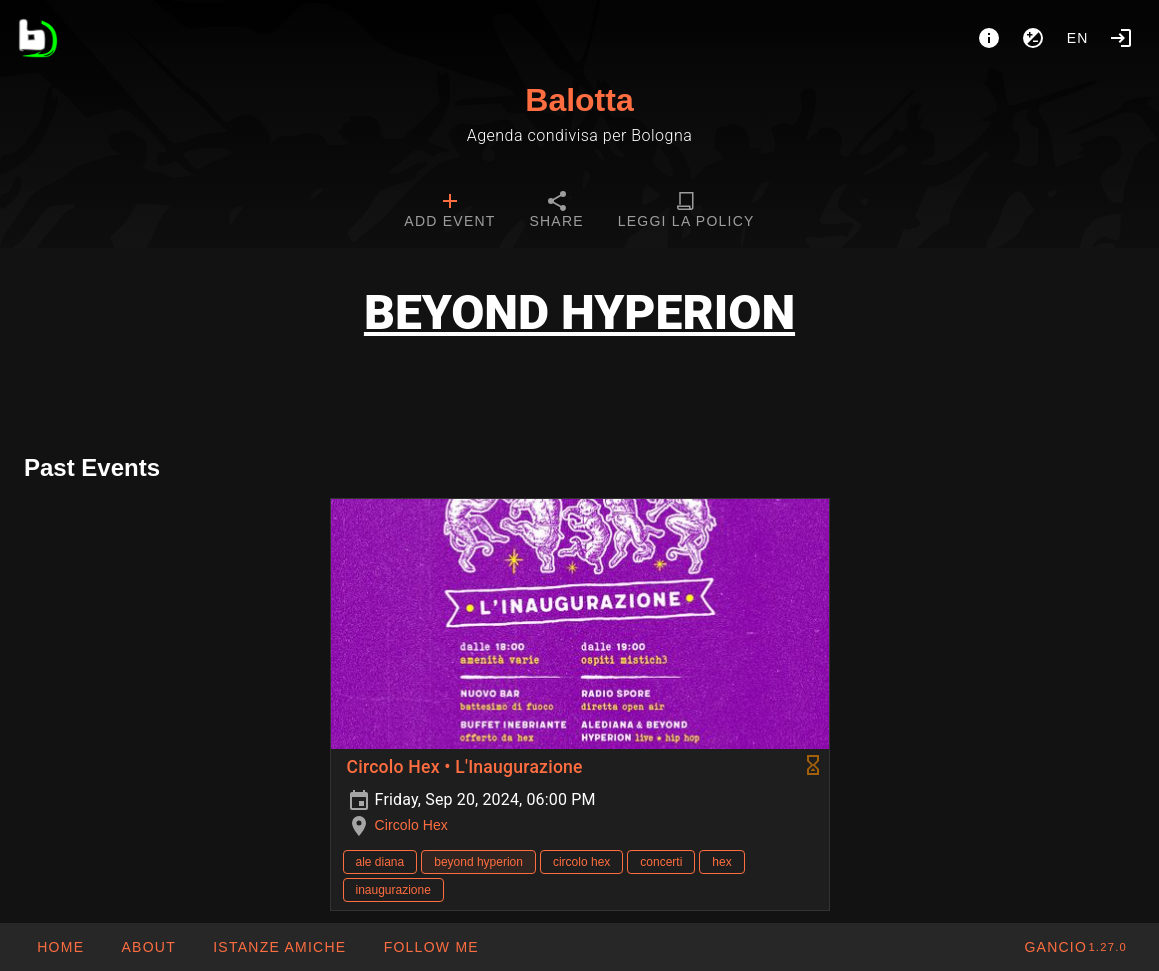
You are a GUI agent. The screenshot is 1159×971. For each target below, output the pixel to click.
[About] (989, 38)
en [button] (1078, 38)
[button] (279, 947)
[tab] (449, 212)
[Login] (1121, 38)
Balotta (579, 100)
